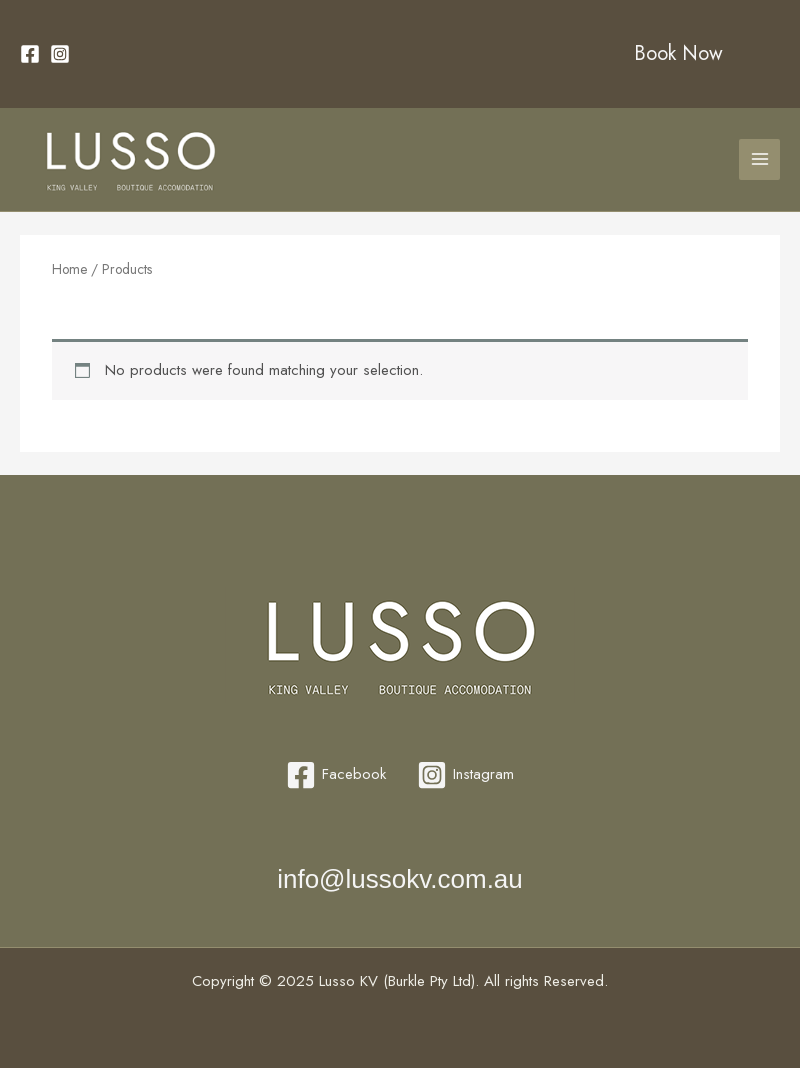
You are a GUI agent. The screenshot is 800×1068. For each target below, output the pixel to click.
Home (69, 269)
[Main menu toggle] (759, 159)
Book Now (678, 53)
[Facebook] (30, 54)
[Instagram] (60, 54)
